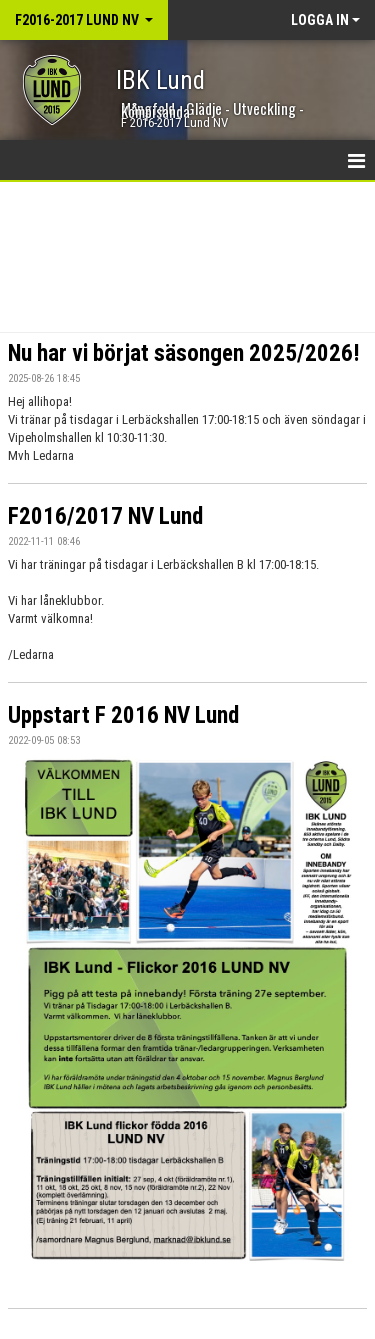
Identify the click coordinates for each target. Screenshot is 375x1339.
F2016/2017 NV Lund (105, 516)
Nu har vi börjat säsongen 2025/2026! (184, 353)
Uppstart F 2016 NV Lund (123, 715)
